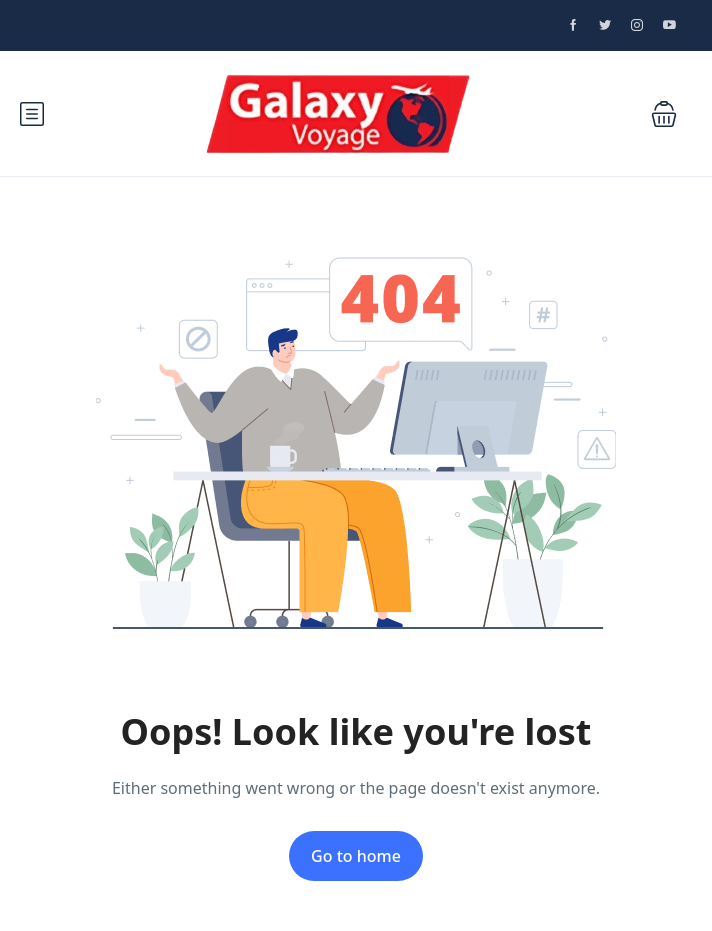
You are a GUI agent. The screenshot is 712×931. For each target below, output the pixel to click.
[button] (664, 114)
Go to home (356, 856)
